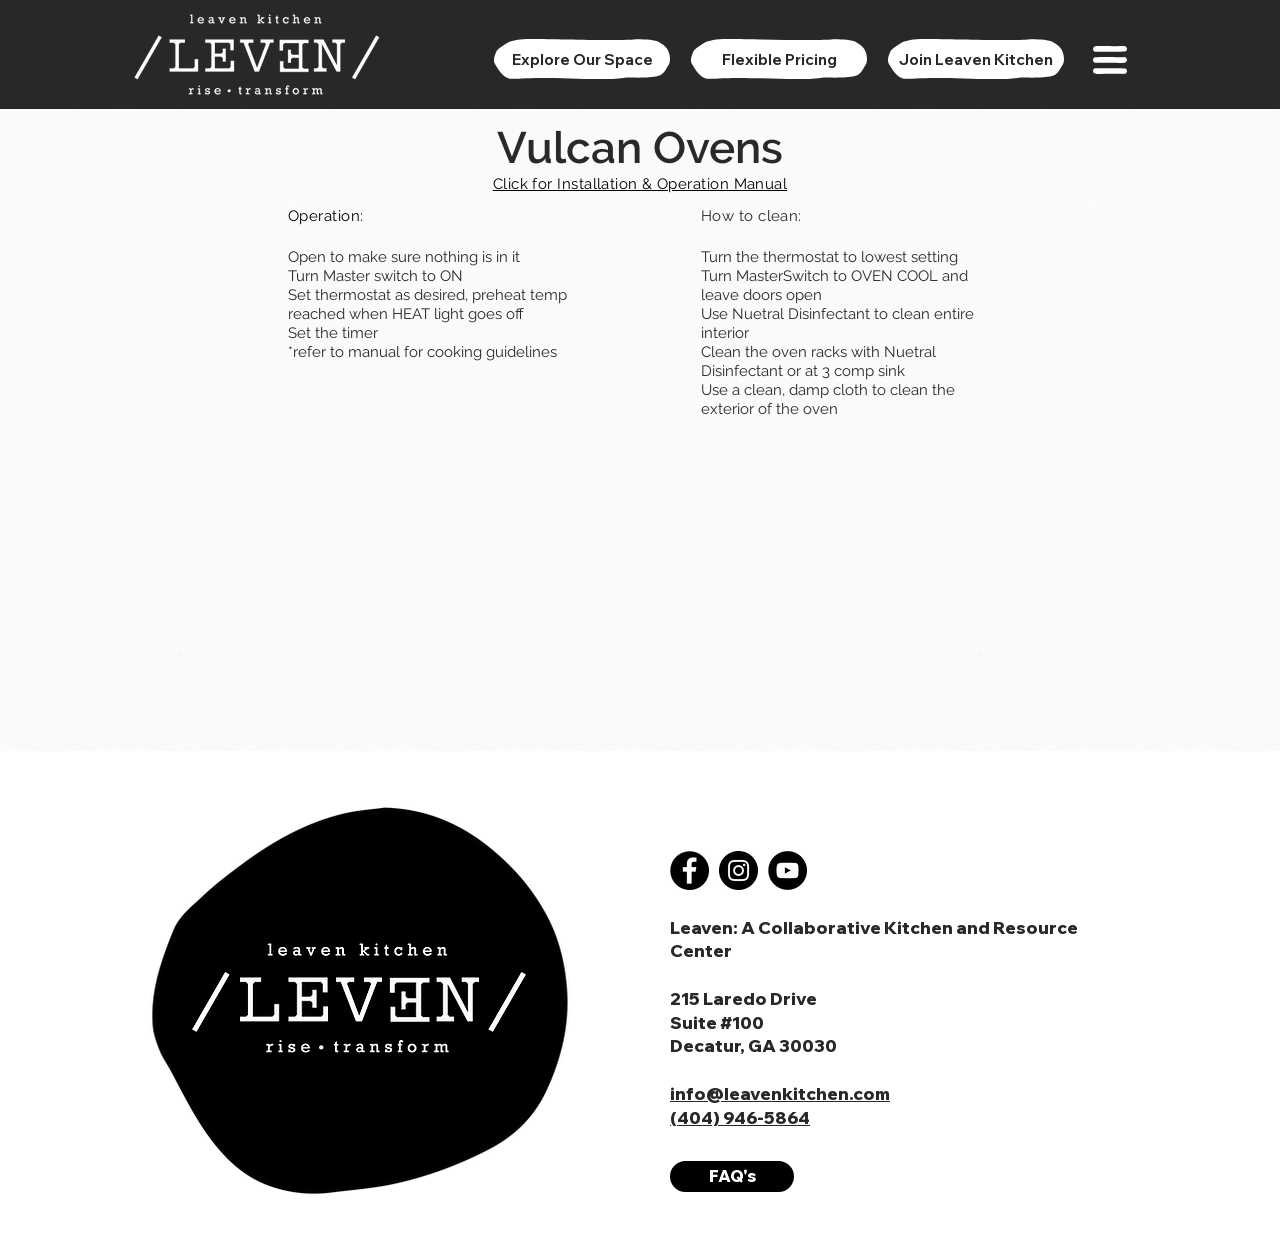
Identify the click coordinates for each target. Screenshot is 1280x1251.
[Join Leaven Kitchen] (976, 59)
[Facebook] (689, 870)
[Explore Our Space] (582, 59)
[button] (1110, 60)
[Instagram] (738, 870)
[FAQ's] (732, 1176)
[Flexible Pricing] (779, 59)
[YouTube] (787, 870)
